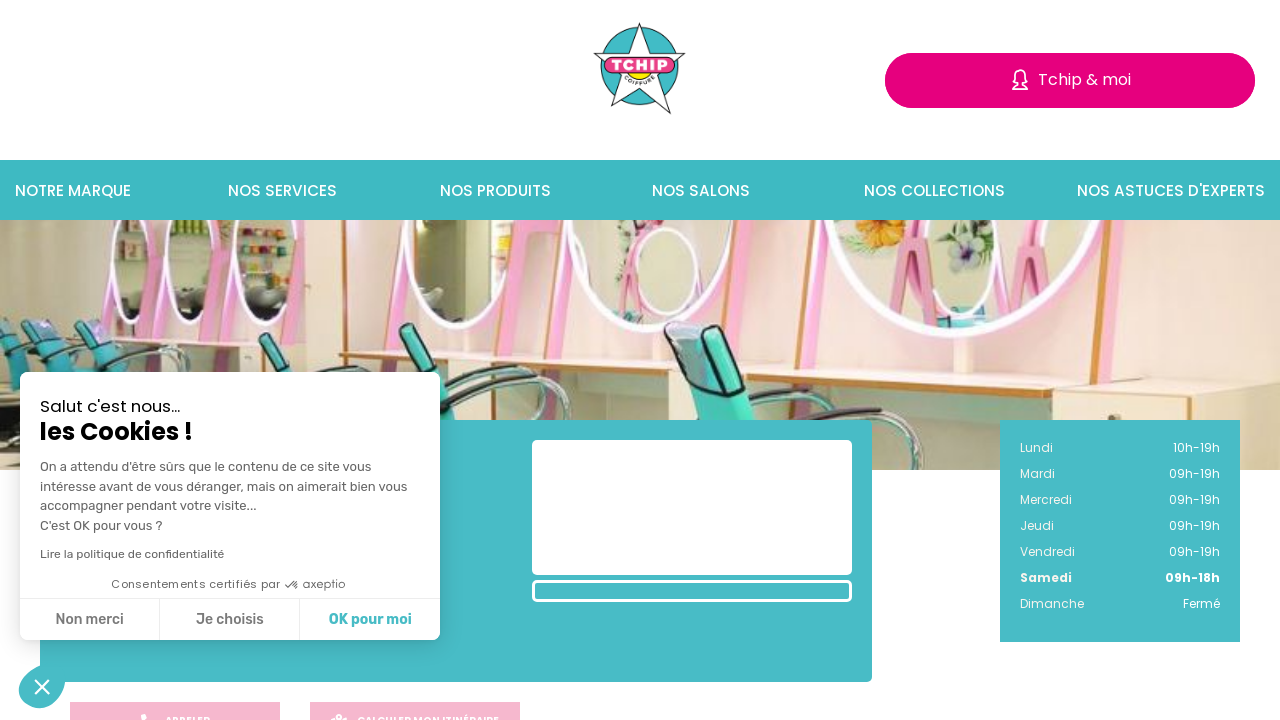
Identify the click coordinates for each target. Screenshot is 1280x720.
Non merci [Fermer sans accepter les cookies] (89, 619)
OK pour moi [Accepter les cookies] (370, 619)
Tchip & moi (1084, 79)
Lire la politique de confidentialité (132, 554)
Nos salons (698, 190)
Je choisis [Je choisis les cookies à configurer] (230, 619)
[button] (42, 686)
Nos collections (932, 190)
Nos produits (493, 190)
